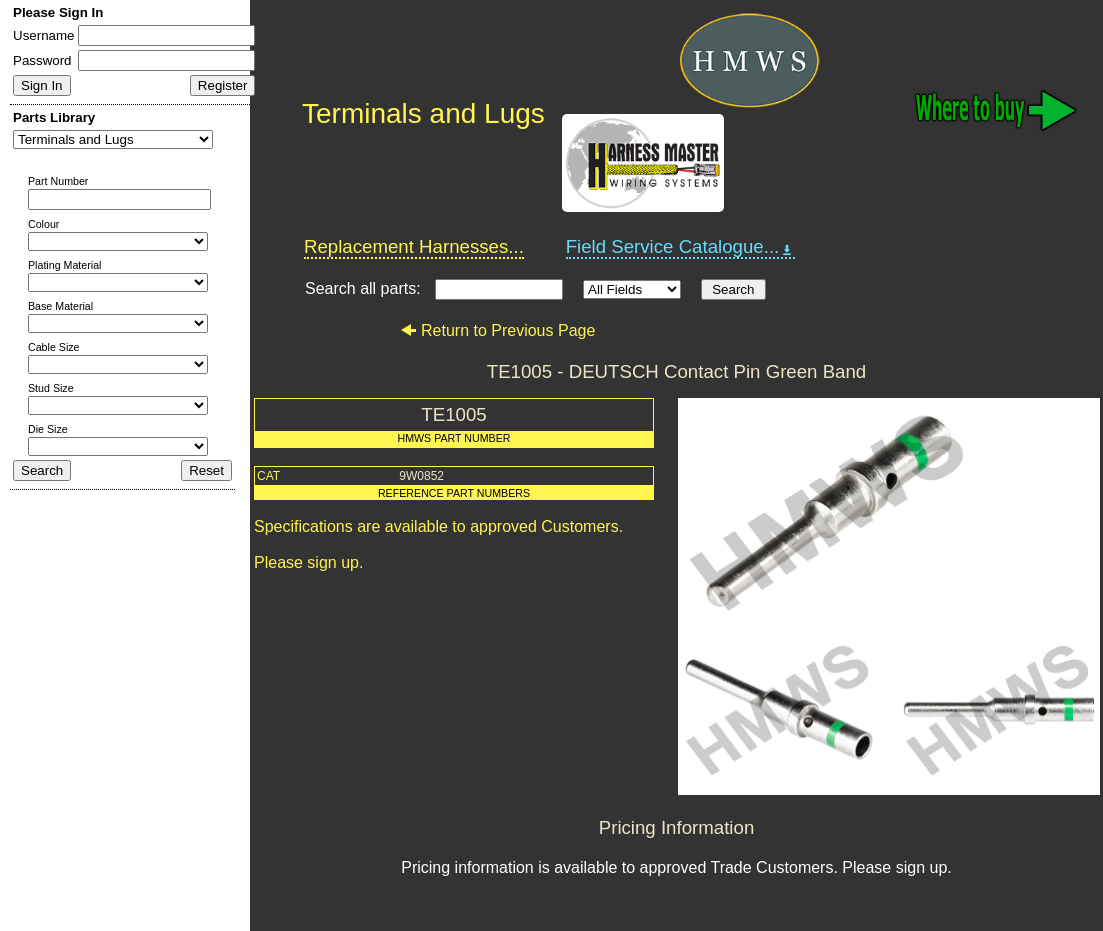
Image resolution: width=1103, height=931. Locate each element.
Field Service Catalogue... (681, 247)
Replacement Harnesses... (414, 246)
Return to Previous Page (497, 330)
